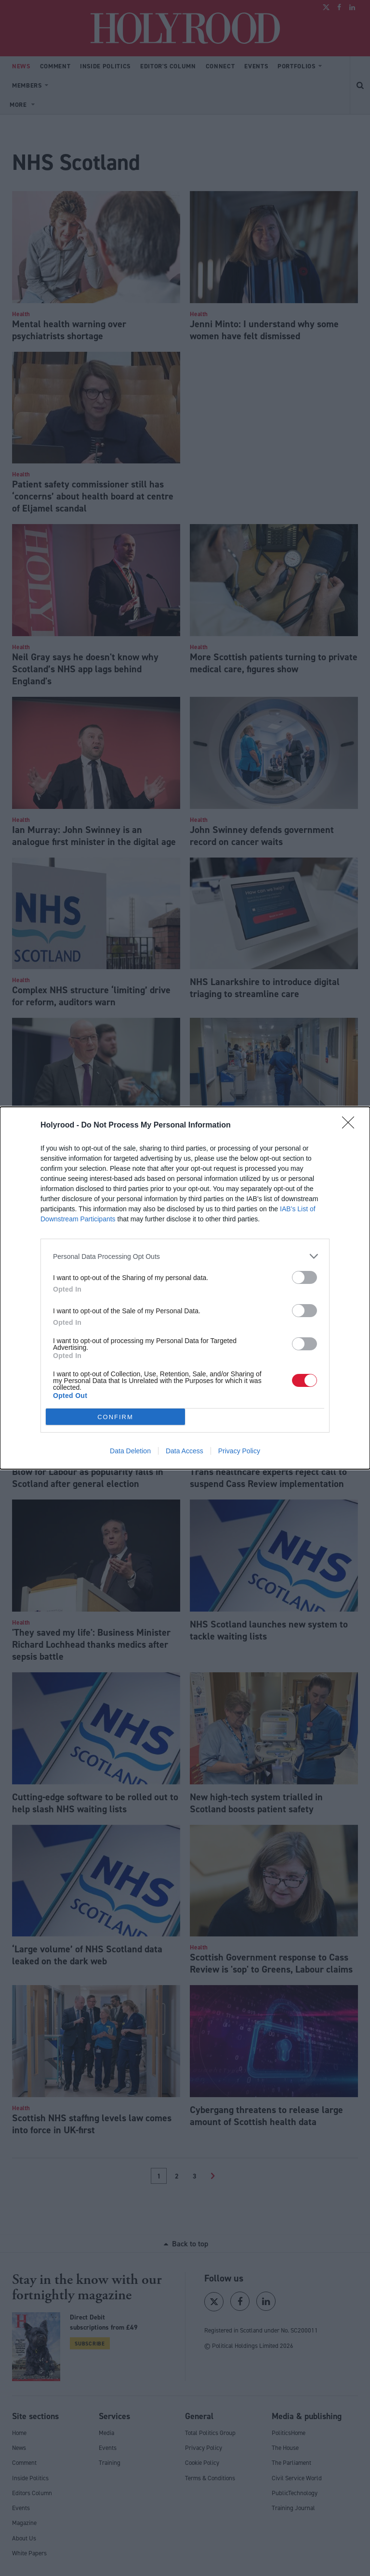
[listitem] (185, 1256)
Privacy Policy (239, 1451)
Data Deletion (130, 1451)
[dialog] (185, 1288)
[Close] (351, 1125)
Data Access (184, 1451)
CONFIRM (115, 1417)
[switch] (304, 1277)
